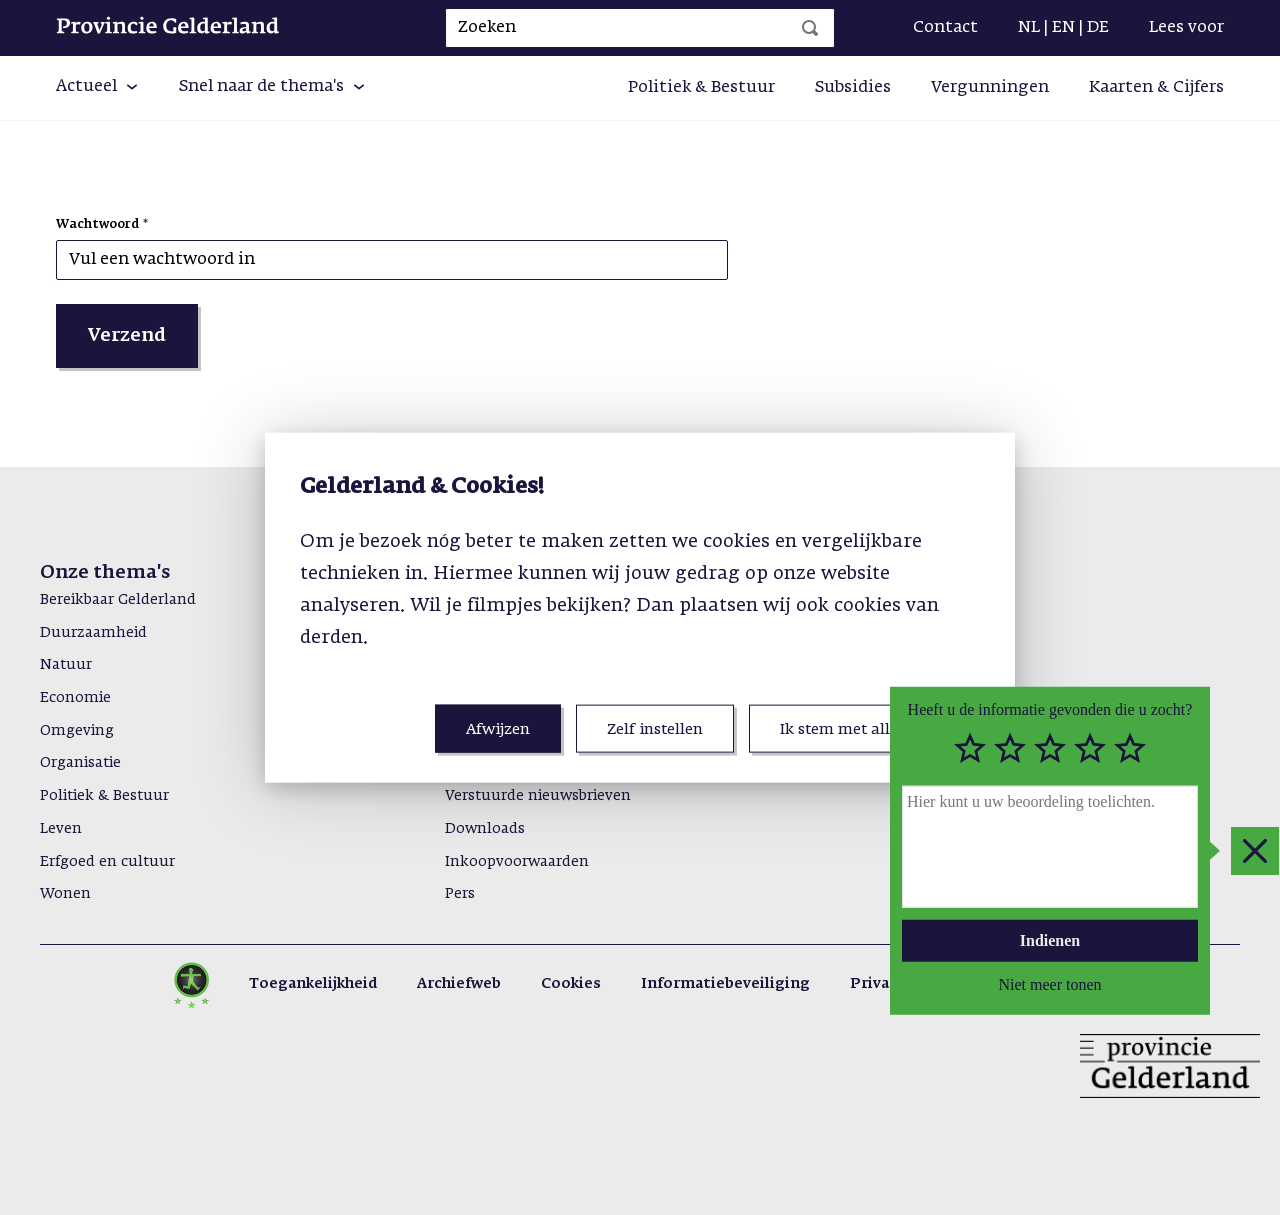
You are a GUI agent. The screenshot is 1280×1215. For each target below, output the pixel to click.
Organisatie (80, 763)
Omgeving (77, 731)
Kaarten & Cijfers (1156, 88)
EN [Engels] (1063, 28)
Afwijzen (498, 729)
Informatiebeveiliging (725, 984)
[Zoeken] (810, 28)
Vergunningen (990, 88)
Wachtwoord (97, 225)
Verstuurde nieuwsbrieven (538, 796)
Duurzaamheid (93, 633)
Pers (460, 894)
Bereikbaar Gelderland (118, 600)
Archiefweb (459, 984)
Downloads (485, 829)
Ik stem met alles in (852, 729)
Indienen (1050, 939)
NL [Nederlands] (1029, 28)
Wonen (65, 894)
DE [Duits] (1098, 28)
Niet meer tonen (1049, 984)
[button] (97, 88)
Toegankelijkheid (313, 984)
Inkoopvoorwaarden (517, 862)
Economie (75, 698)
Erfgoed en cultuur (107, 862)
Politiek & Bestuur (701, 88)
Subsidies (853, 88)
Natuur (66, 665)
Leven (61, 829)
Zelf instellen (655, 729)
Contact (945, 28)
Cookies (571, 984)
